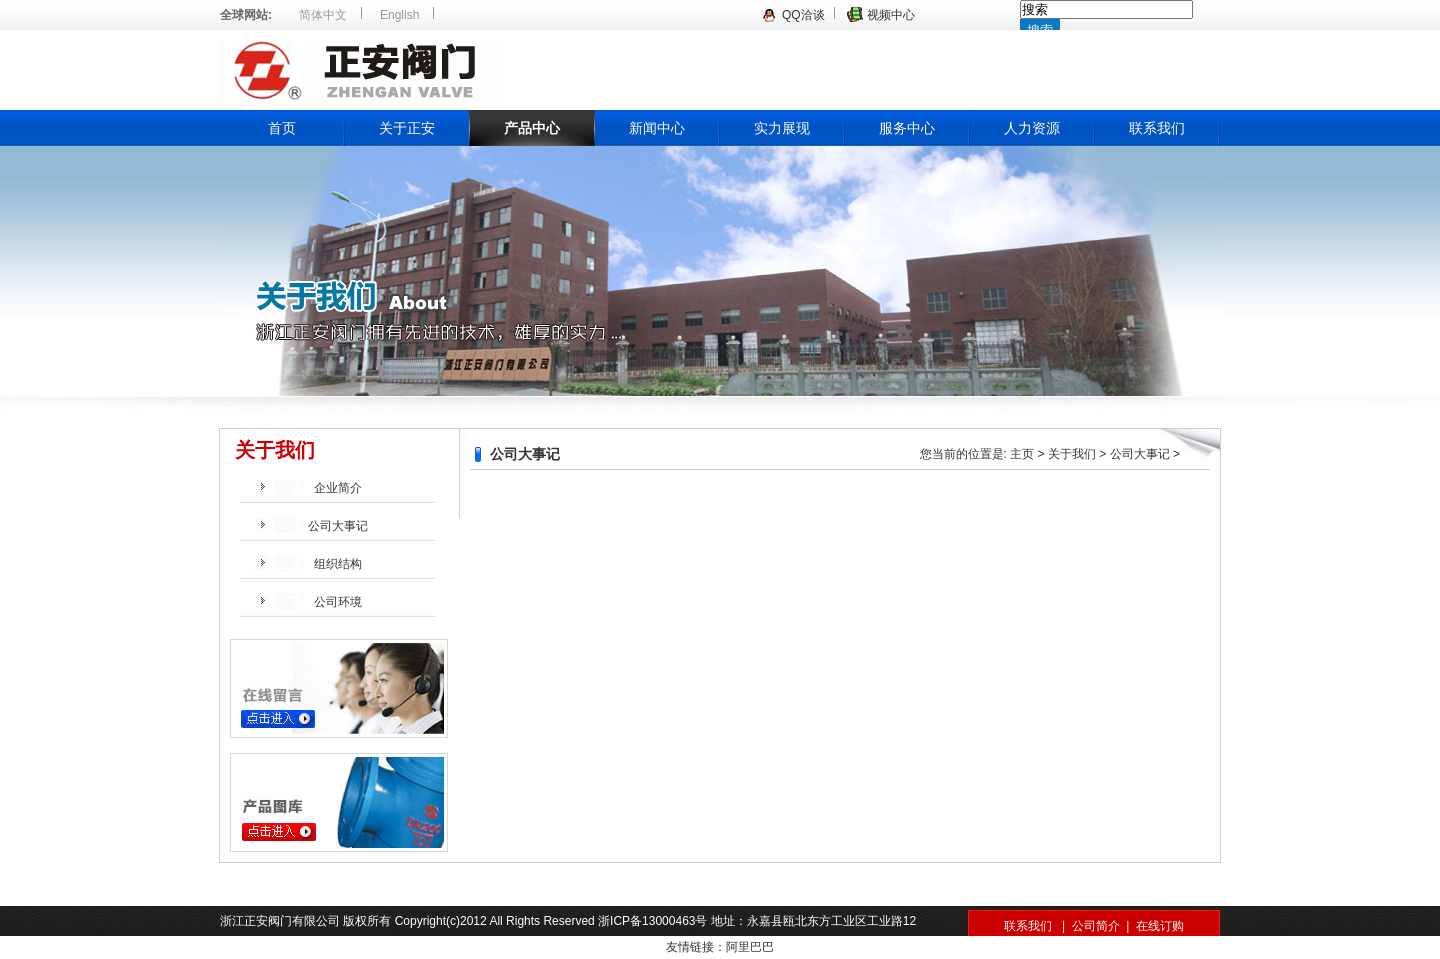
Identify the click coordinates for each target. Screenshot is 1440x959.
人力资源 (1032, 128)
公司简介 (1096, 926)
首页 (282, 128)
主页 (1022, 454)
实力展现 (782, 128)
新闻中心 (657, 128)
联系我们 (1157, 128)
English (399, 15)
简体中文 (323, 15)
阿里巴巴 (750, 947)
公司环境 (338, 602)
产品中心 (532, 128)
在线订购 (1160, 926)
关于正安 (407, 128)
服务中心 (907, 128)
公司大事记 (338, 526)
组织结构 (338, 564)
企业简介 (338, 488)
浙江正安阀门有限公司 (535, 70)
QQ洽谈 (803, 15)
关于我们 (1072, 454)
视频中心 (891, 15)
